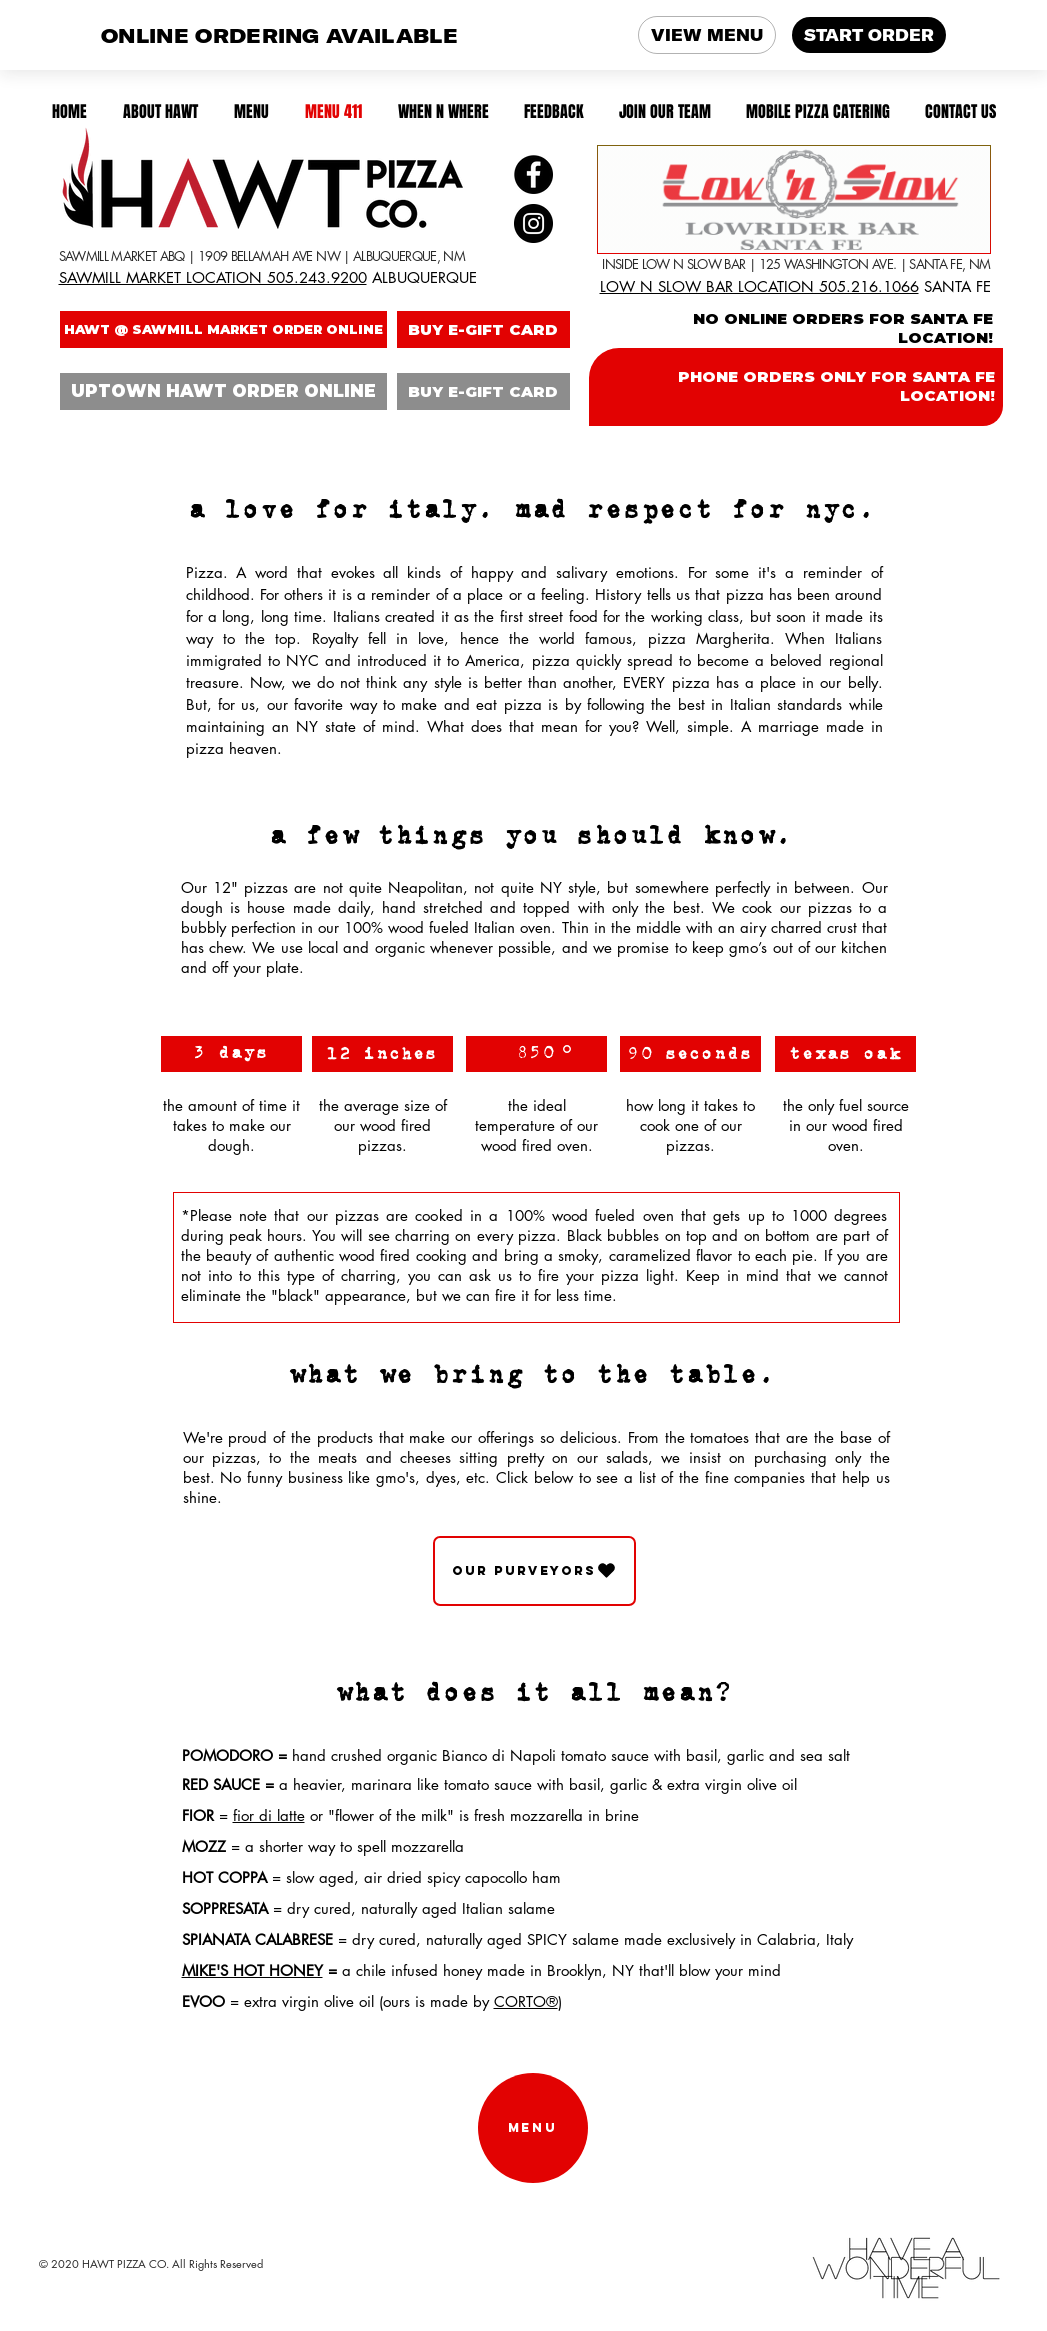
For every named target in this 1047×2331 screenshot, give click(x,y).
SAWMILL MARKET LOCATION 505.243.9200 (213, 277)
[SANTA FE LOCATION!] (794, 199)
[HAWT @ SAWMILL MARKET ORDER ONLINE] (223, 329)
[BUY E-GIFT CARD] (483, 329)
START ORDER (869, 35)
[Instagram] (533, 223)
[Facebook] (533, 174)
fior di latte (269, 1815)
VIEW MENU (707, 35)
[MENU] (533, 2128)
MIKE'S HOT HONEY (252, 1970)
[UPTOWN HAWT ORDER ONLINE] (223, 391)
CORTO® (526, 2001)
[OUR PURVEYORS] (534, 1571)
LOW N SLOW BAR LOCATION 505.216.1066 (759, 286)
